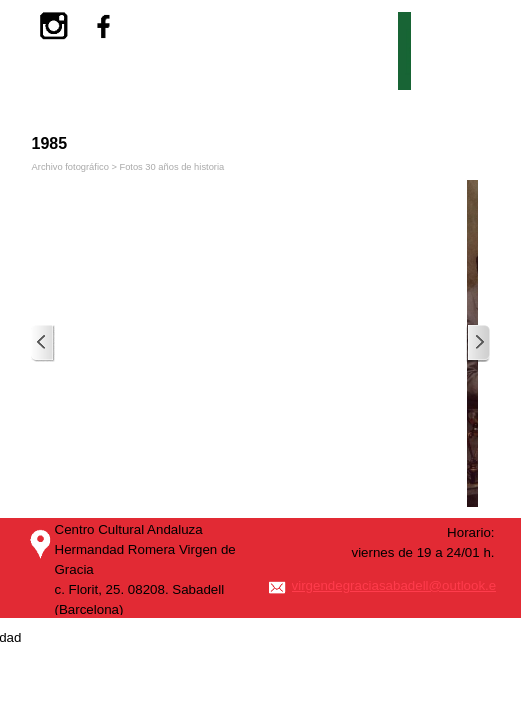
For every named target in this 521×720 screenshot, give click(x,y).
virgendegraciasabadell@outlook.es (397, 585)
